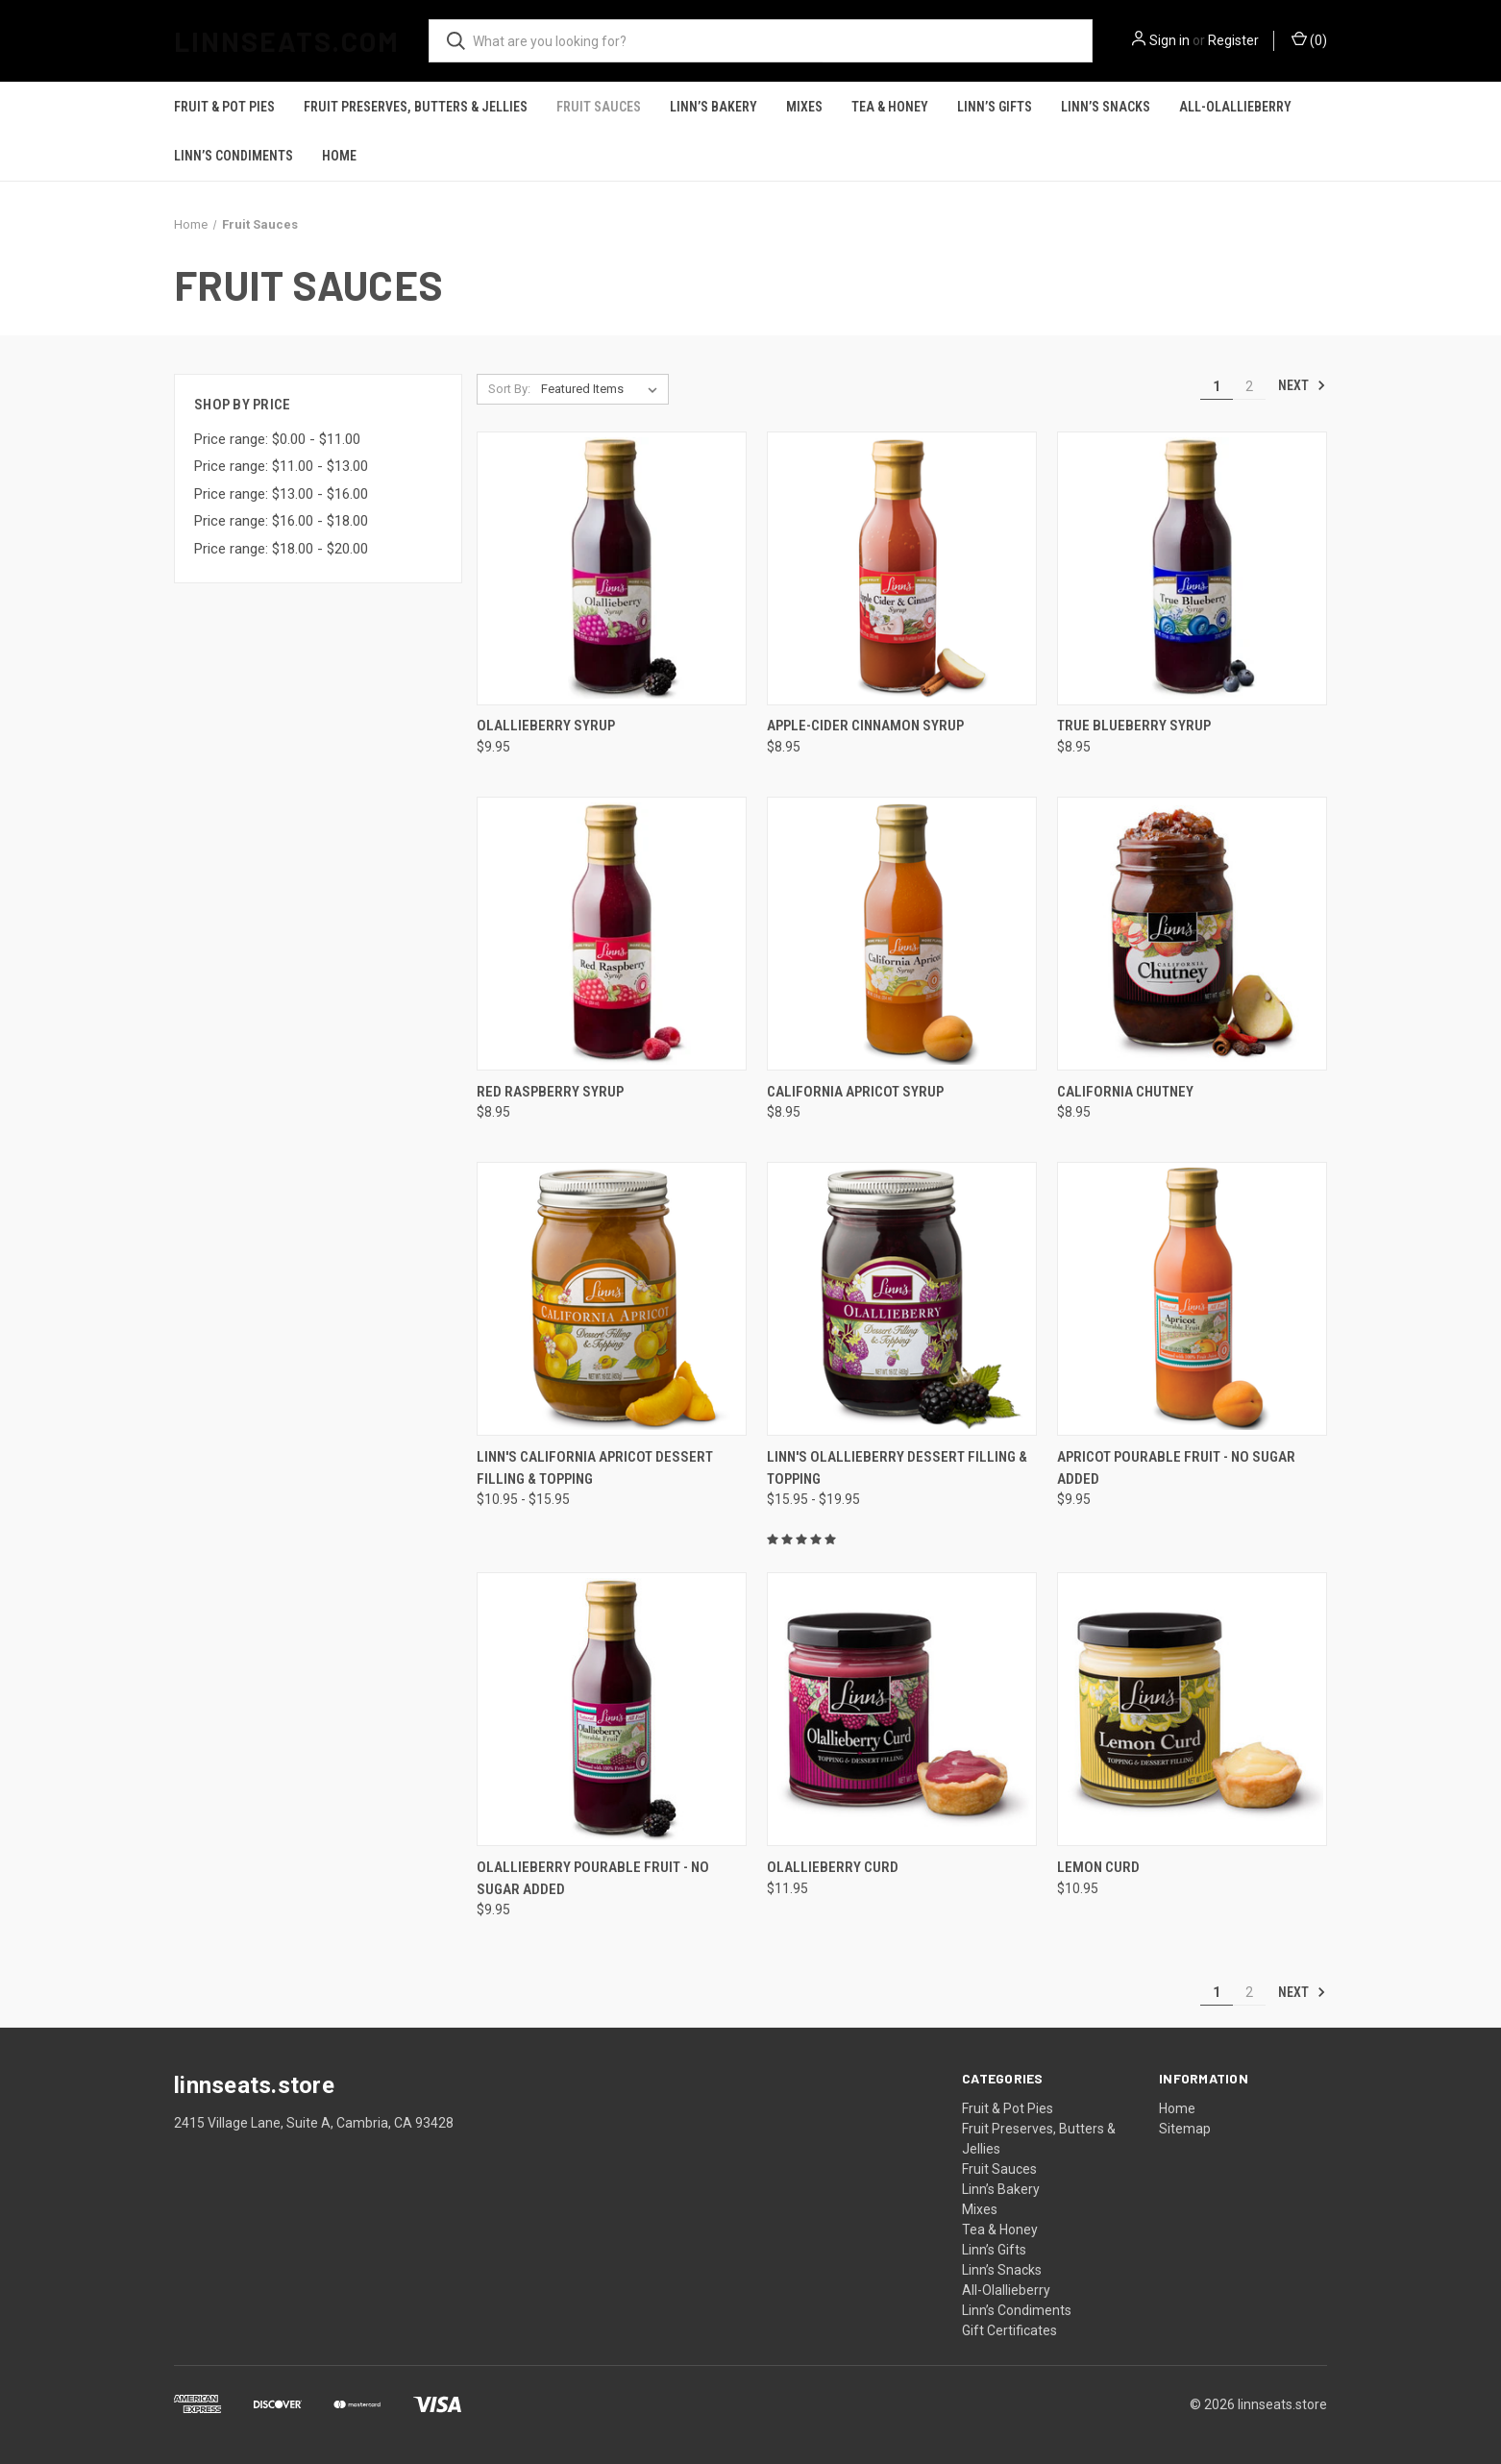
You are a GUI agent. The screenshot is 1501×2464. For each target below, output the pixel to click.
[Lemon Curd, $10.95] (1192, 1709)
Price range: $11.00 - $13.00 (281, 466)
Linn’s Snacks (1105, 106)
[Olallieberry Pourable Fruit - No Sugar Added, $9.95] (611, 1709)
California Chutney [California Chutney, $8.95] (1125, 1091)
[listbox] (603, 389)
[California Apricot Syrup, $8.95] (902, 934)
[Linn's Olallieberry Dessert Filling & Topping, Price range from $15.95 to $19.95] (902, 1299)
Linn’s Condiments (233, 155)
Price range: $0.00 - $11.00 (277, 439)
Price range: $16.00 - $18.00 (281, 521)
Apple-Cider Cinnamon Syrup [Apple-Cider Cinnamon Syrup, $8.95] (865, 725)
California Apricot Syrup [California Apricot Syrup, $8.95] (855, 1091)
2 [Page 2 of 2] (1249, 386)
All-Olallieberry (1235, 106)
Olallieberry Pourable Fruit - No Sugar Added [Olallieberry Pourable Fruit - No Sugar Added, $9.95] (593, 1878)
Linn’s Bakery (713, 106)
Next (1302, 385)
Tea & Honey (889, 106)
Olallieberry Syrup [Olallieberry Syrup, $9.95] (546, 725)
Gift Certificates (1009, 2330)
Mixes (804, 106)
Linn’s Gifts (994, 106)
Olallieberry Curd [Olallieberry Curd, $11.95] (832, 1867)
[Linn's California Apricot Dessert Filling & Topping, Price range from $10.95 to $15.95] (611, 1299)
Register (1233, 40)
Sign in (1169, 40)
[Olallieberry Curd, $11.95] (902, 1709)
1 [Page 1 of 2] (1216, 386)
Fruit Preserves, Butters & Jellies (416, 106)
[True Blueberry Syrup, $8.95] (1192, 568)
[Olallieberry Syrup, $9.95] (611, 568)
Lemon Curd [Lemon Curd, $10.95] (1098, 1867)
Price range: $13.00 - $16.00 (281, 494)
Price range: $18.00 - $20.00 (281, 548)
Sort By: (509, 389)
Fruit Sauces (598, 106)
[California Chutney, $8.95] (1192, 934)
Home (339, 155)
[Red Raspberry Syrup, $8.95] (611, 934)
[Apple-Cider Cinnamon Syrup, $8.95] (902, 568)
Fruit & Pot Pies (224, 106)
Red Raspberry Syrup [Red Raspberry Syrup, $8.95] (550, 1091)
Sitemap (1185, 2128)
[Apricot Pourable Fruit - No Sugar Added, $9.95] (1192, 1299)
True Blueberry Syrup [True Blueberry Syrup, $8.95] (1134, 725)
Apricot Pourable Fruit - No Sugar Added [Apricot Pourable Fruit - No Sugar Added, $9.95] (1176, 1468)
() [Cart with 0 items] (1309, 39)
